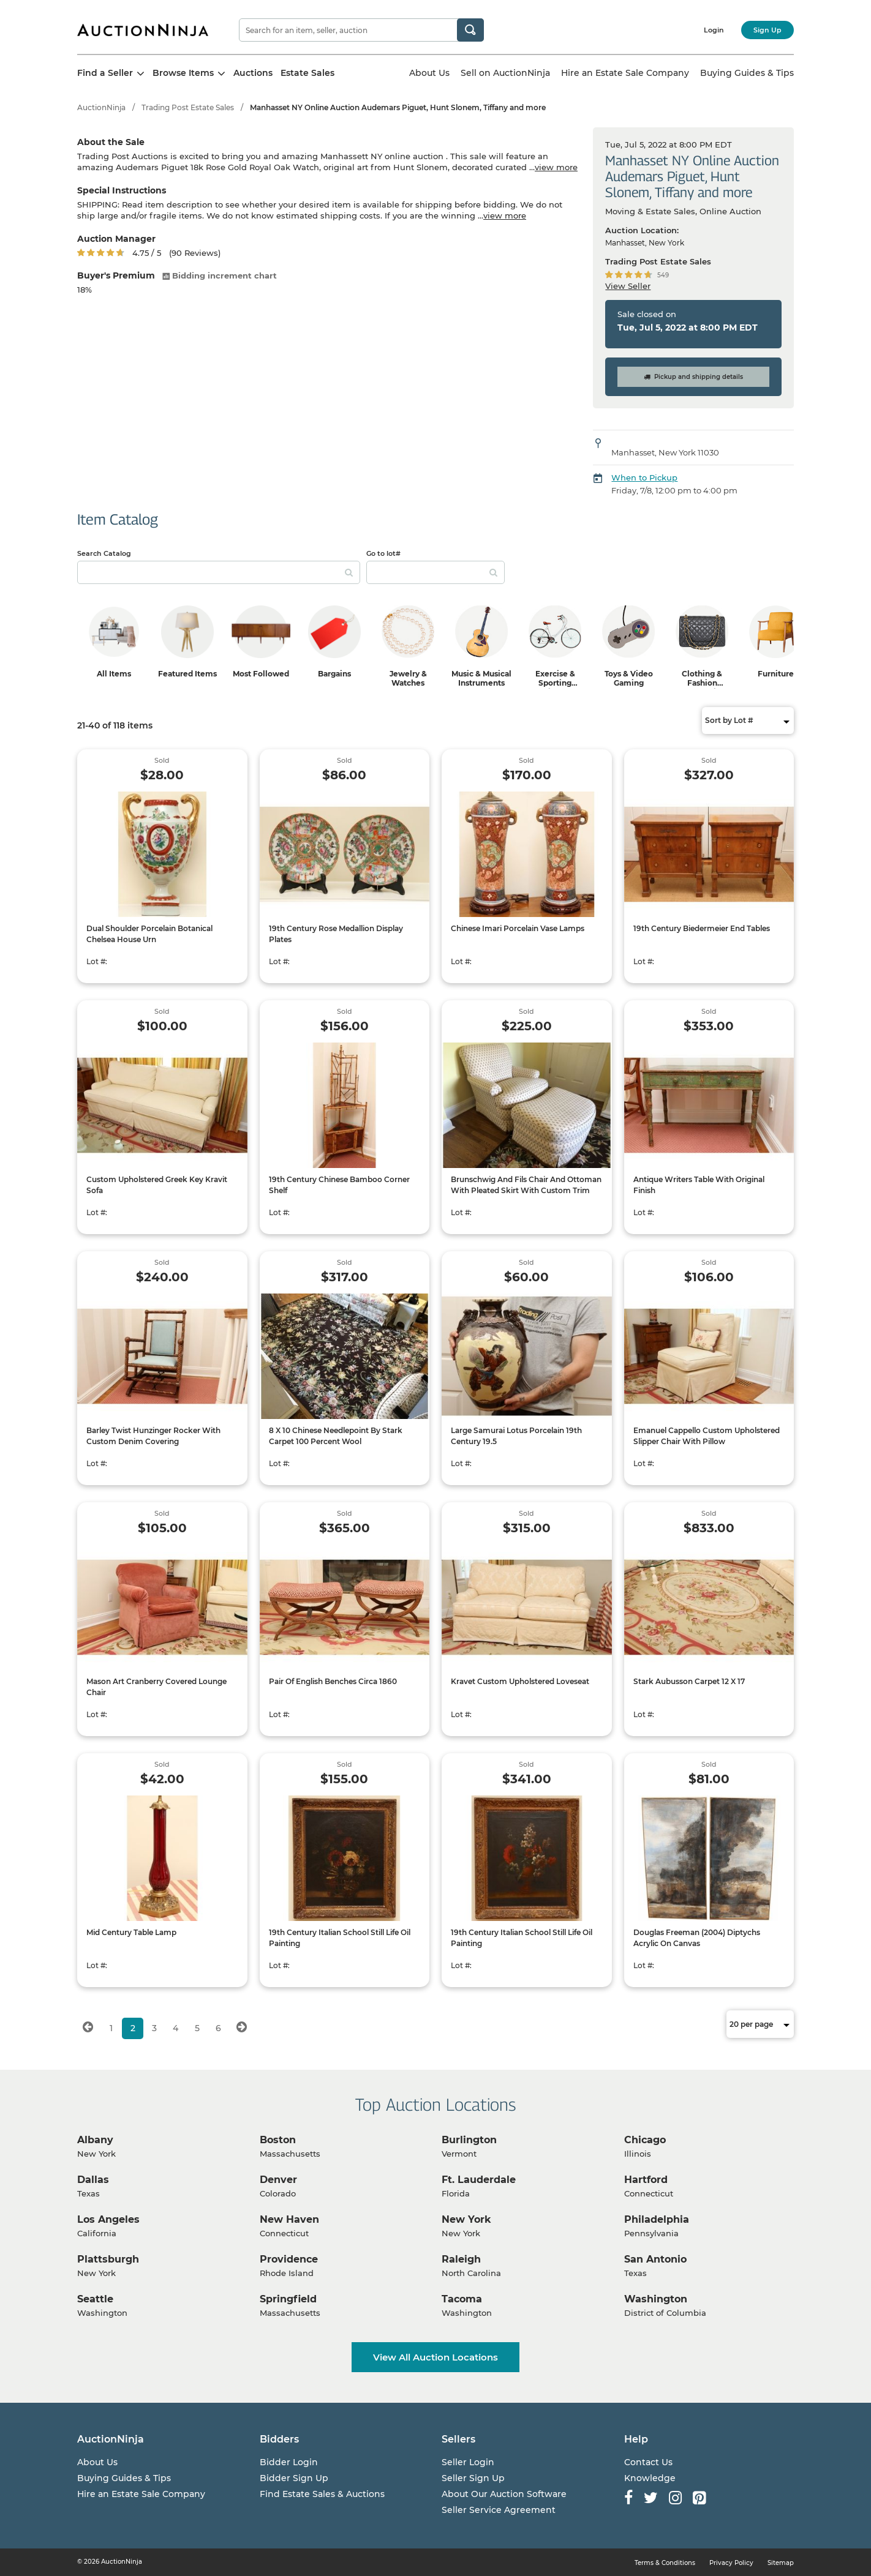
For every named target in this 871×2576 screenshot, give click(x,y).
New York (466, 2219)
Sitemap (780, 2563)
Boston (278, 2140)
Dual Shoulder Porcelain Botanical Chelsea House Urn (149, 934)
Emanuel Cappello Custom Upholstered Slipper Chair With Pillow (706, 1436)
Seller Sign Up (473, 2478)
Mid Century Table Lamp (131, 1932)
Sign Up (767, 30)
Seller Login (468, 2462)
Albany (95, 2140)
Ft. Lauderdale (479, 2179)
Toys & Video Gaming (629, 678)
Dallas (93, 2179)
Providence (289, 2259)
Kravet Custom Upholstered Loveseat (520, 1681)
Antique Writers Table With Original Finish (698, 1185)
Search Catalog (104, 553)
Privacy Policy (731, 2563)
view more (556, 167)
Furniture (776, 673)
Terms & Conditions (665, 2563)
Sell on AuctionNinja (505, 72)
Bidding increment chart (219, 275)
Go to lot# (383, 553)
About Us (429, 72)
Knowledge (650, 2478)
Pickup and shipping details (693, 377)
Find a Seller (111, 72)
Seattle (95, 2299)
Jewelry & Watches (408, 678)
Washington (655, 2299)
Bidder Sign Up (294, 2478)
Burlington (469, 2140)
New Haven (289, 2219)
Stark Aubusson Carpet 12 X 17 (689, 1681)
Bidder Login (289, 2462)
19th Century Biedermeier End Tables (701, 928)
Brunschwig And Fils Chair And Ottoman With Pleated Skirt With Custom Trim (526, 1185)
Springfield (288, 2299)
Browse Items (189, 72)
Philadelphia (656, 2219)
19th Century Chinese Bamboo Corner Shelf (339, 1185)
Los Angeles (108, 2219)
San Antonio (655, 2259)
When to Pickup (644, 477)
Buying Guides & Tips (747, 72)
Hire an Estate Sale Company (625, 72)
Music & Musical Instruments (481, 678)
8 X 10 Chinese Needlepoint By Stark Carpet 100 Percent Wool (335, 1436)
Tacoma (462, 2299)
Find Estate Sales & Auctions (322, 2493)
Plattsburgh (108, 2259)
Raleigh (461, 2259)
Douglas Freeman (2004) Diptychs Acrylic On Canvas (696, 1938)
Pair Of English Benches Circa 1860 (333, 1681)
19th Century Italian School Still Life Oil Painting (339, 1938)
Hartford (646, 2179)
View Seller (627, 286)
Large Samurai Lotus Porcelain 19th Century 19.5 (516, 1436)
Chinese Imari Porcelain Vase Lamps (517, 928)
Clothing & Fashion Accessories (702, 683)
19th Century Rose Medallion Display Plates (336, 934)
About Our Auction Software (504, 2493)
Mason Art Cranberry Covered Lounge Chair (156, 1687)
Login (714, 30)
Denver (278, 2179)
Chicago (645, 2140)
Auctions (253, 72)
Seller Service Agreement (499, 2509)
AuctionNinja (101, 107)
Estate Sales (307, 72)
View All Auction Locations (435, 2357)
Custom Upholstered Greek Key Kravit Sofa (156, 1185)
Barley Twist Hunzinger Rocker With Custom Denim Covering (153, 1436)
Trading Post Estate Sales (187, 107)
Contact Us (648, 2462)
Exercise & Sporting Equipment (555, 683)
